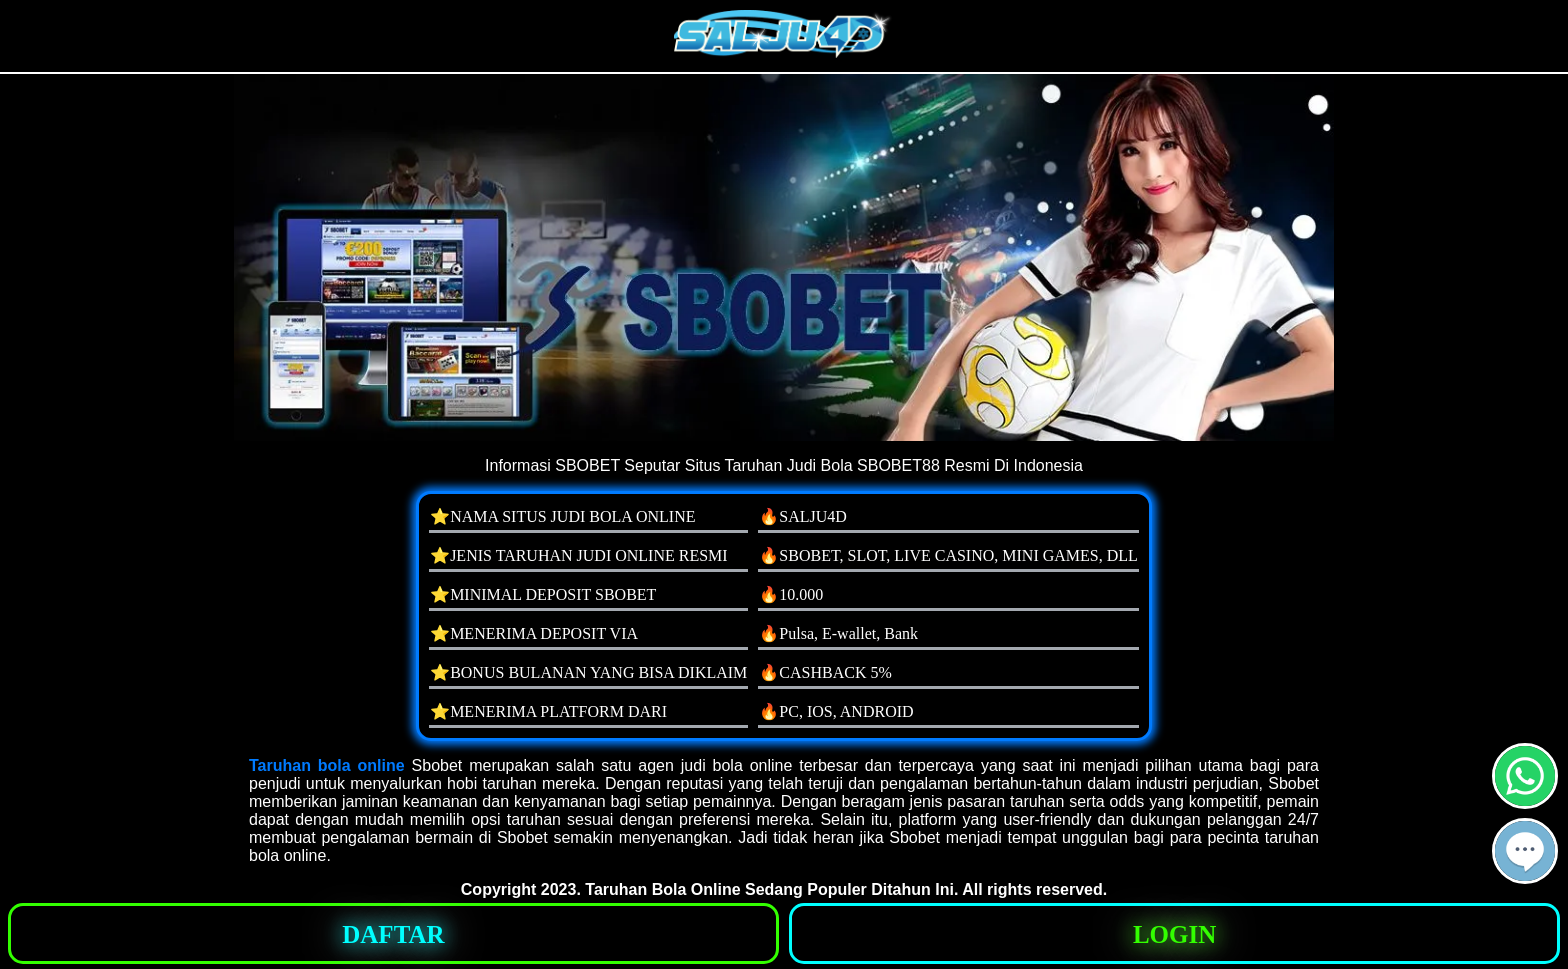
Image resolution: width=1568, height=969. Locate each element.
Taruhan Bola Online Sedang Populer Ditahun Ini (769, 889)
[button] (1525, 851)
